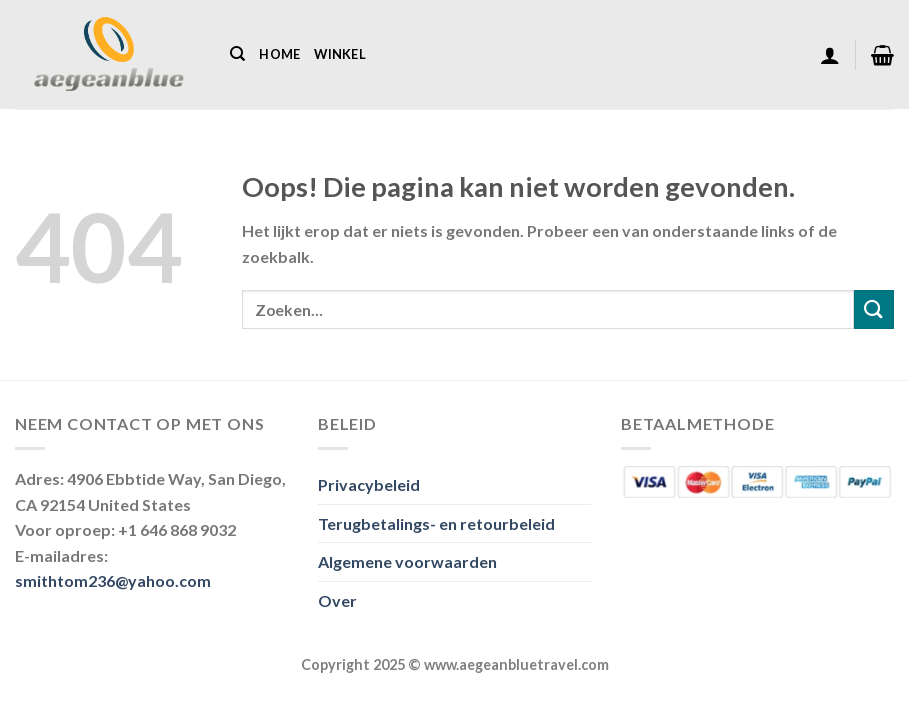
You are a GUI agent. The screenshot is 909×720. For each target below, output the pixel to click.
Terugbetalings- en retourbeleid (436, 523)
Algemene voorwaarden (407, 561)
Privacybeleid (369, 484)
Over (337, 600)
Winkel (340, 54)
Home (279, 54)
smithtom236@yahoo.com (113, 580)
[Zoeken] (237, 54)
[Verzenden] (874, 309)
